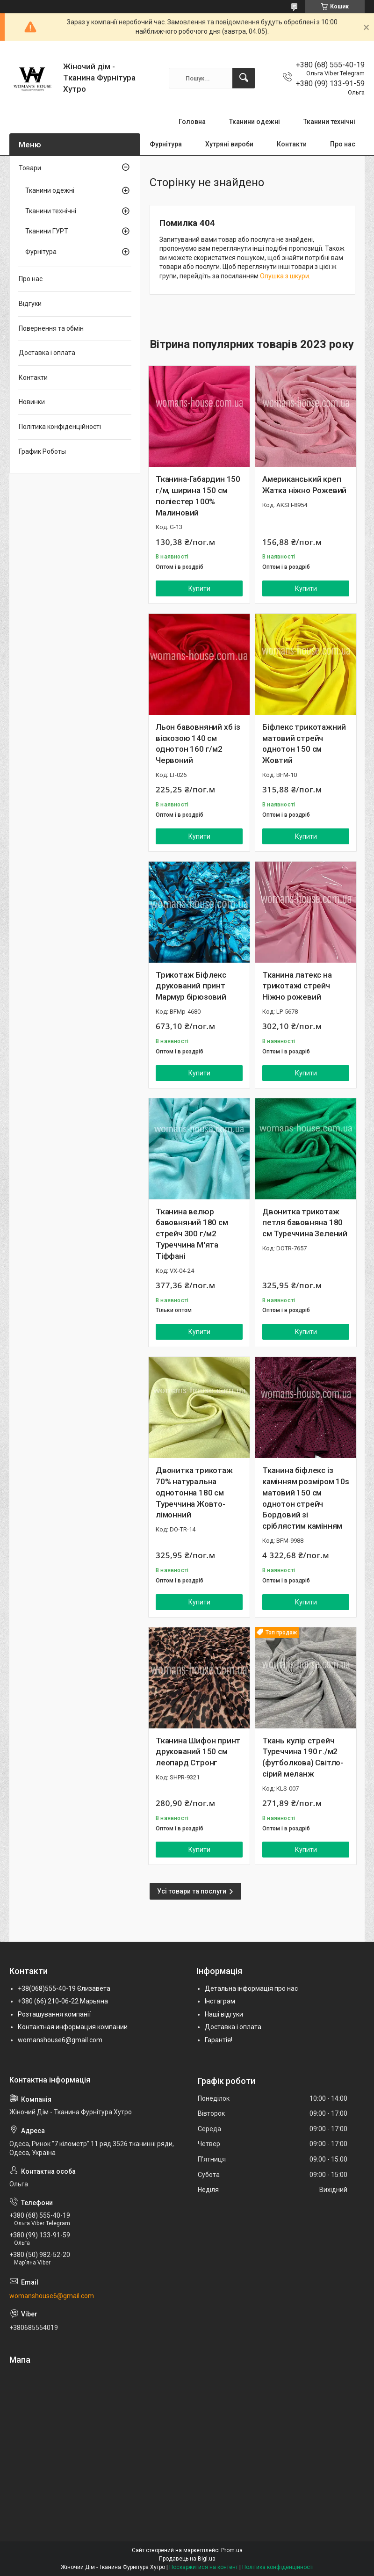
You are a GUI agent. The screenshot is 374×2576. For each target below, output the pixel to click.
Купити (199, 588)
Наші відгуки (224, 2014)
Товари (30, 168)
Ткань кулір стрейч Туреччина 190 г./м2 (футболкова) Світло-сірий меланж (302, 1757)
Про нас (342, 144)
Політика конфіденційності (60, 426)
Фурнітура (166, 144)
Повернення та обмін (51, 328)
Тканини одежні (254, 121)
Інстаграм (220, 2001)
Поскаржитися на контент (203, 2567)
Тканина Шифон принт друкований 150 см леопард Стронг (198, 1752)
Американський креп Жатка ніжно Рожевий (304, 484)
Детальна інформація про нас (251, 1988)
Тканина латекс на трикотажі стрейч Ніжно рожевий (297, 986)
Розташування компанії (54, 2014)
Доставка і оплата (47, 352)
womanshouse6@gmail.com (60, 2040)
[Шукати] (243, 78)
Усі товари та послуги (191, 1891)
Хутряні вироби (229, 144)
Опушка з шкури (284, 276)
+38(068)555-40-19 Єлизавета (64, 1988)
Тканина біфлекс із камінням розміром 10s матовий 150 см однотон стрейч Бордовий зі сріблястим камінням (305, 1498)
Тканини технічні (329, 121)
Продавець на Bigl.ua (187, 2558)
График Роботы (42, 451)
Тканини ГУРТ (46, 231)
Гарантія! (218, 2040)
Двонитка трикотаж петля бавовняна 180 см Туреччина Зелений (304, 1223)
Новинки (32, 402)
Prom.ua (232, 2550)
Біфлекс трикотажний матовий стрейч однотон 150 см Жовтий (304, 743)
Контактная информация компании (73, 2027)
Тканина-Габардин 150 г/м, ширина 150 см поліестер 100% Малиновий (198, 495)
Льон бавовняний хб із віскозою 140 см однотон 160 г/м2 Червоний (198, 743)
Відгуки (30, 303)
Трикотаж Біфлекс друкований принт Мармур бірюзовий (191, 986)
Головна (192, 121)
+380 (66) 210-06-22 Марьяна (63, 2001)
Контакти (292, 144)
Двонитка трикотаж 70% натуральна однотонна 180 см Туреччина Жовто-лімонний (194, 1492)
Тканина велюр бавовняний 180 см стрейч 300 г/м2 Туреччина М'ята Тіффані (192, 1234)
